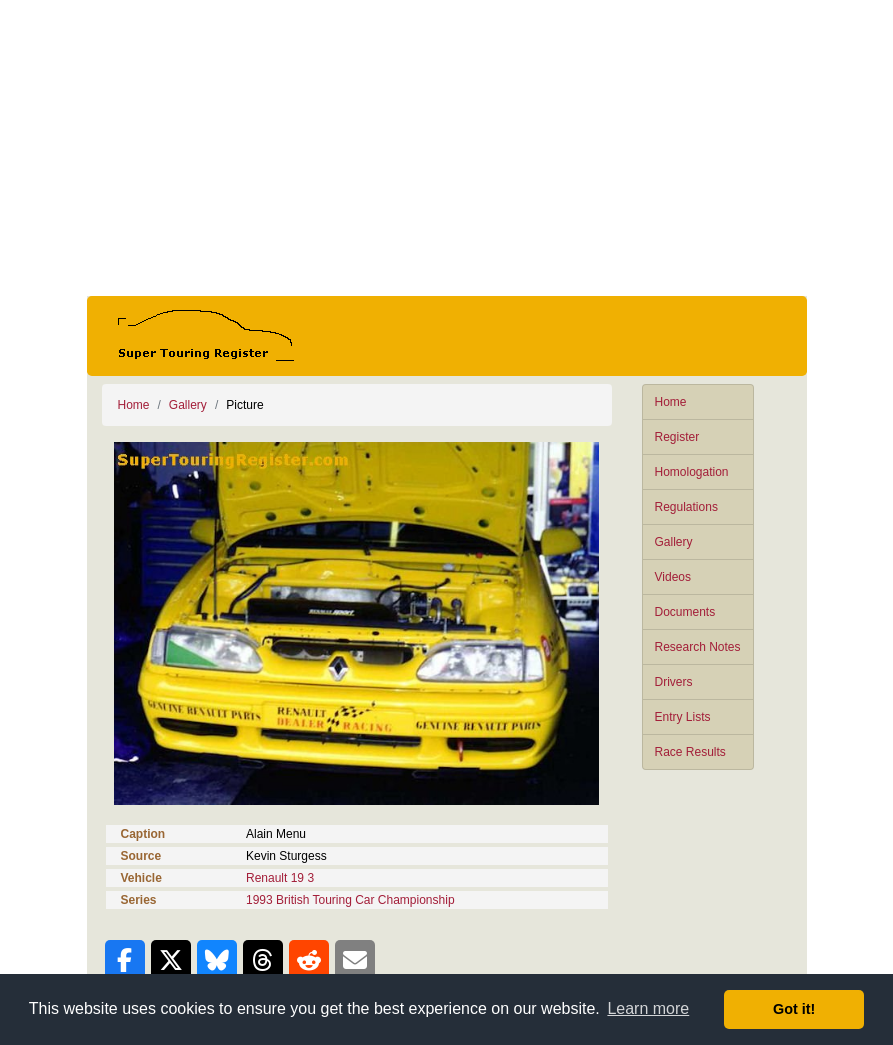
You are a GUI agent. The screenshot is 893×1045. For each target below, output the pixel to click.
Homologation (692, 472)
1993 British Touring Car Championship (350, 900)
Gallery (674, 542)
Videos (673, 577)
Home (671, 402)
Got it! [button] (794, 1009)
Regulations (686, 507)
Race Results (690, 752)
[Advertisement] (447, 148)
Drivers (674, 682)
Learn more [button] (648, 1008)
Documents (685, 612)
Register (677, 437)
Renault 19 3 (280, 878)
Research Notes (698, 647)
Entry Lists (683, 717)
